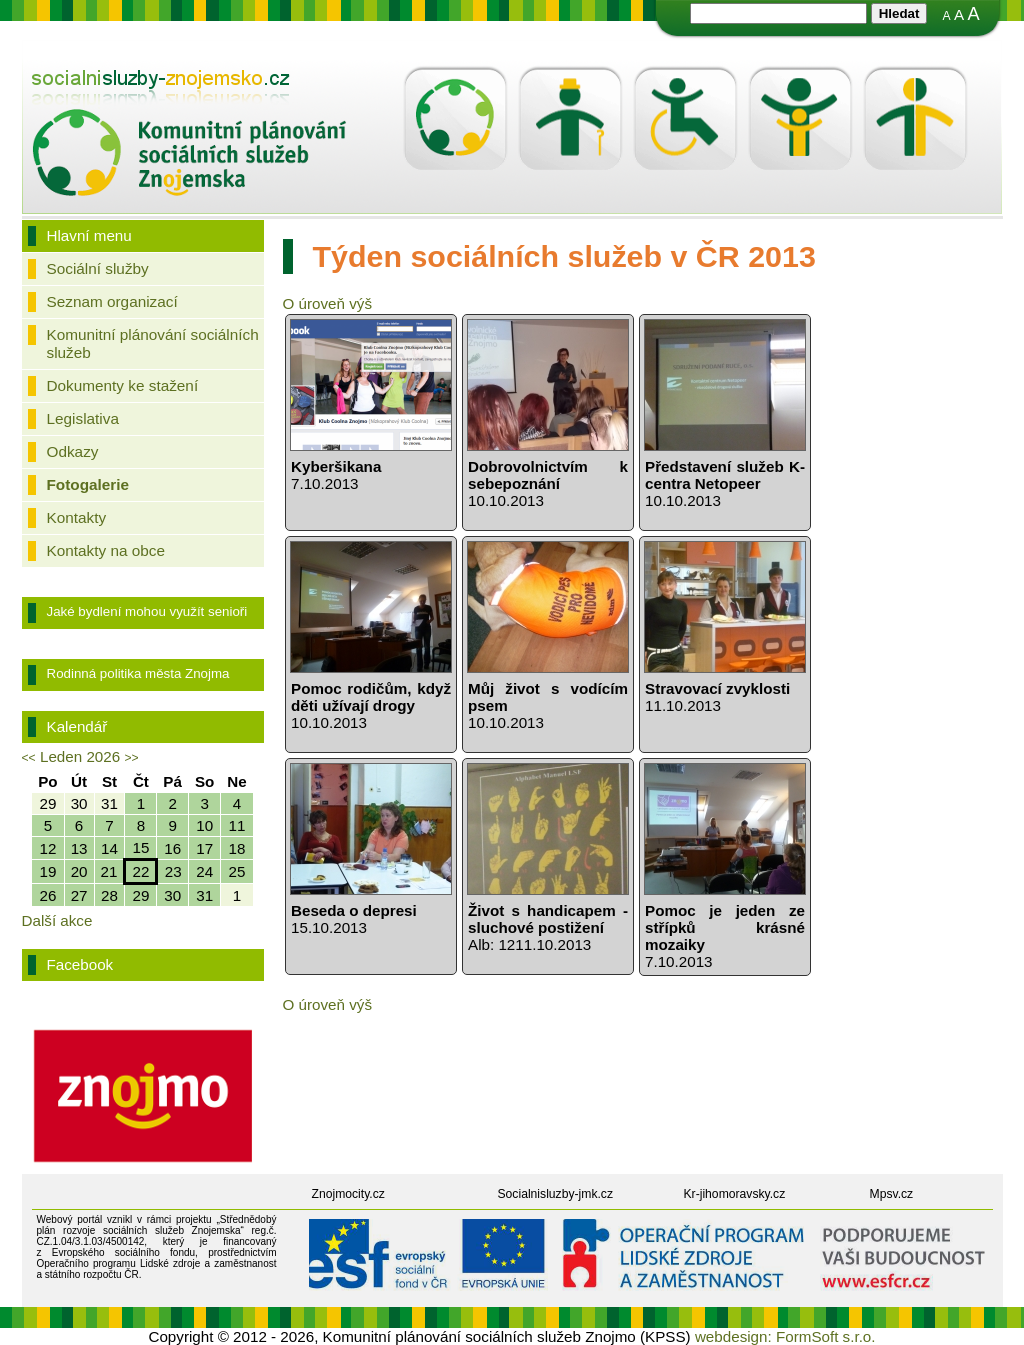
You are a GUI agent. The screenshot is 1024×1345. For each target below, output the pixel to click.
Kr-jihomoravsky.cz (735, 1194)
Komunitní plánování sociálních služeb (153, 343)
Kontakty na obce (106, 550)
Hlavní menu (89, 235)
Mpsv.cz (892, 1194)
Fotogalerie (88, 484)
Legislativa (83, 418)
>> (131, 758)
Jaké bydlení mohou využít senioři (147, 611)
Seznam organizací (112, 301)
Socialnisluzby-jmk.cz (556, 1194)
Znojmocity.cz (348, 1194)
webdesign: (733, 1336)
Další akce (57, 920)
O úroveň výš (327, 303)
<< (29, 758)
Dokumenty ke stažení (123, 385)
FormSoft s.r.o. (826, 1336)
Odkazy (73, 451)
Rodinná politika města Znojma (138, 673)
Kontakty (77, 517)
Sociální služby (98, 268)
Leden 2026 (80, 756)
